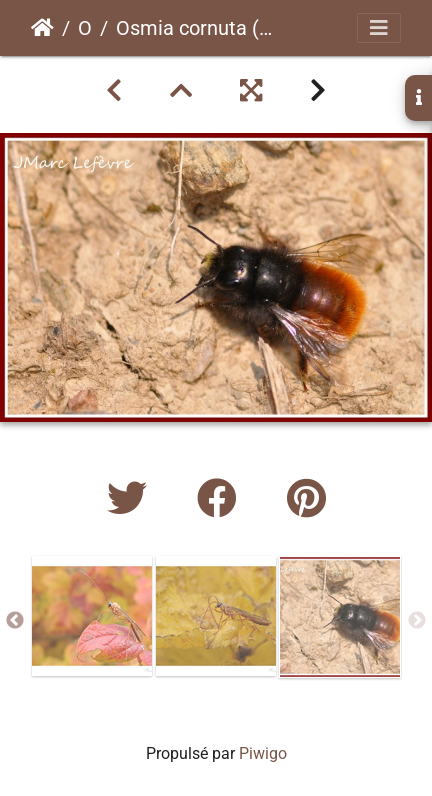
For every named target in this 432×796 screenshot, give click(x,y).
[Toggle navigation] (379, 28)
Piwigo (263, 753)
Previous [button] (15, 621)
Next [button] (417, 621)
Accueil (42, 28)
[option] (92, 616)
